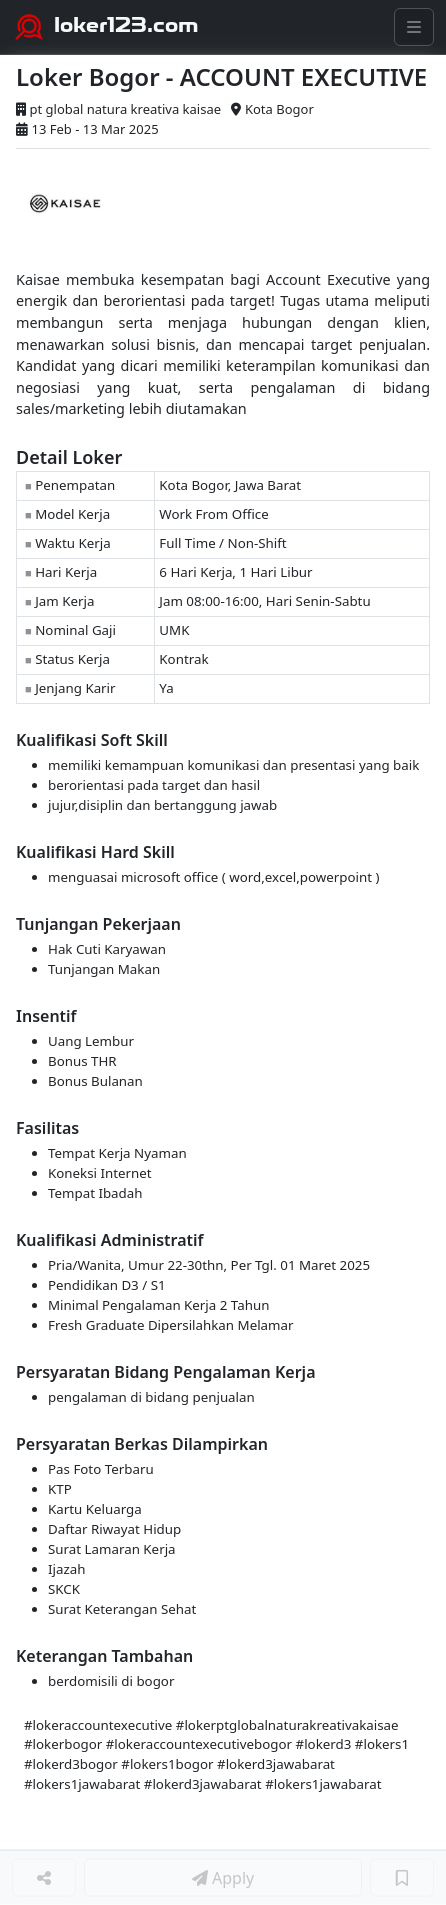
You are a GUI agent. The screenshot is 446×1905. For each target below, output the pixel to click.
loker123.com (126, 25)
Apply (223, 1878)
